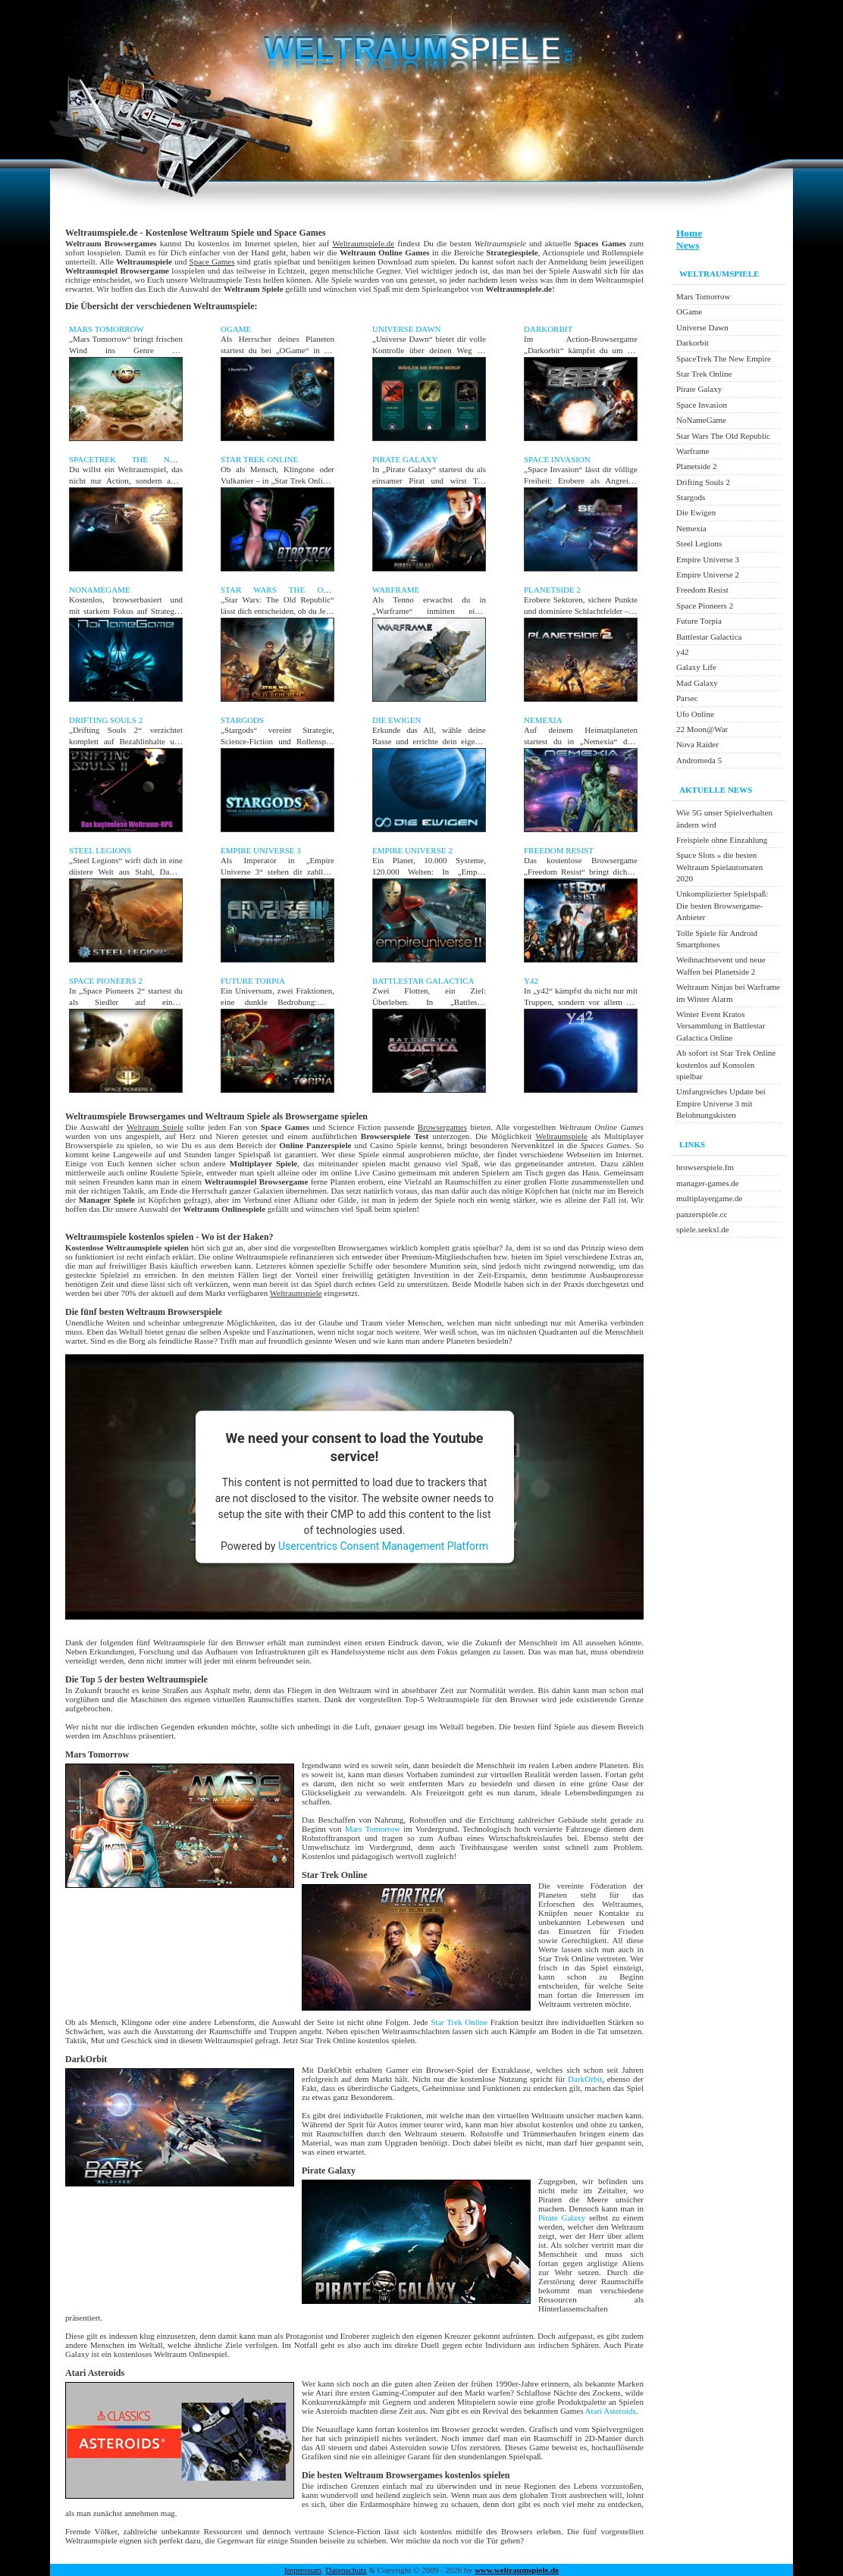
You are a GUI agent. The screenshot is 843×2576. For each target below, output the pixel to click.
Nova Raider (697, 744)
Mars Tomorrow (106, 328)
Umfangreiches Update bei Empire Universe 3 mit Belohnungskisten (721, 1103)
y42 (531, 980)
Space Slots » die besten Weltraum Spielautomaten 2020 (719, 866)
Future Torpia (253, 980)
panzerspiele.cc (701, 1214)
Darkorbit (548, 328)
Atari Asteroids (610, 2410)
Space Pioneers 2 (106, 980)
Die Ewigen (396, 720)
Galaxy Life (696, 666)
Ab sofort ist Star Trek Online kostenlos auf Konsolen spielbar (726, 1064)
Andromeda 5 (699, 760)
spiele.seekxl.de (702, 1229)
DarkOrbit (585, 2078)
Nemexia (543, 720)
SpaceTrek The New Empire (723, 358)
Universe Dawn (406, 328)
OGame (236, 328)
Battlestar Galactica (423, 980)
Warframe (395, 589)
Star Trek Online (259, 459)
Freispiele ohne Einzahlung (721, 839)
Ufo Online (695, 713)
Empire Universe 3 (261, 850)
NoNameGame (99, 589)
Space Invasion (557, 459)
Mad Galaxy (697, 682)
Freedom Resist (559, 850)
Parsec (687, 698)
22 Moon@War (702, 729)
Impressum (302, 2569)
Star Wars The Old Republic (723, 435)
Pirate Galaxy (404, 459)
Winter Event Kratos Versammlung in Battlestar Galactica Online (720, 1025)
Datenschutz (345, 2569)
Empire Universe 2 (412, 850)
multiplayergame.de (709, 1198)
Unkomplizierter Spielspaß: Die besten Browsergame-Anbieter (722, 905)
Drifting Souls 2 (106, 720)
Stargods (242, 720)
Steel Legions (100, 850)
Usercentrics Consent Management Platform (383, 1545)
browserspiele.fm (705, 1167)
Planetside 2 (552, 589)
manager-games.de (707, 1183)
